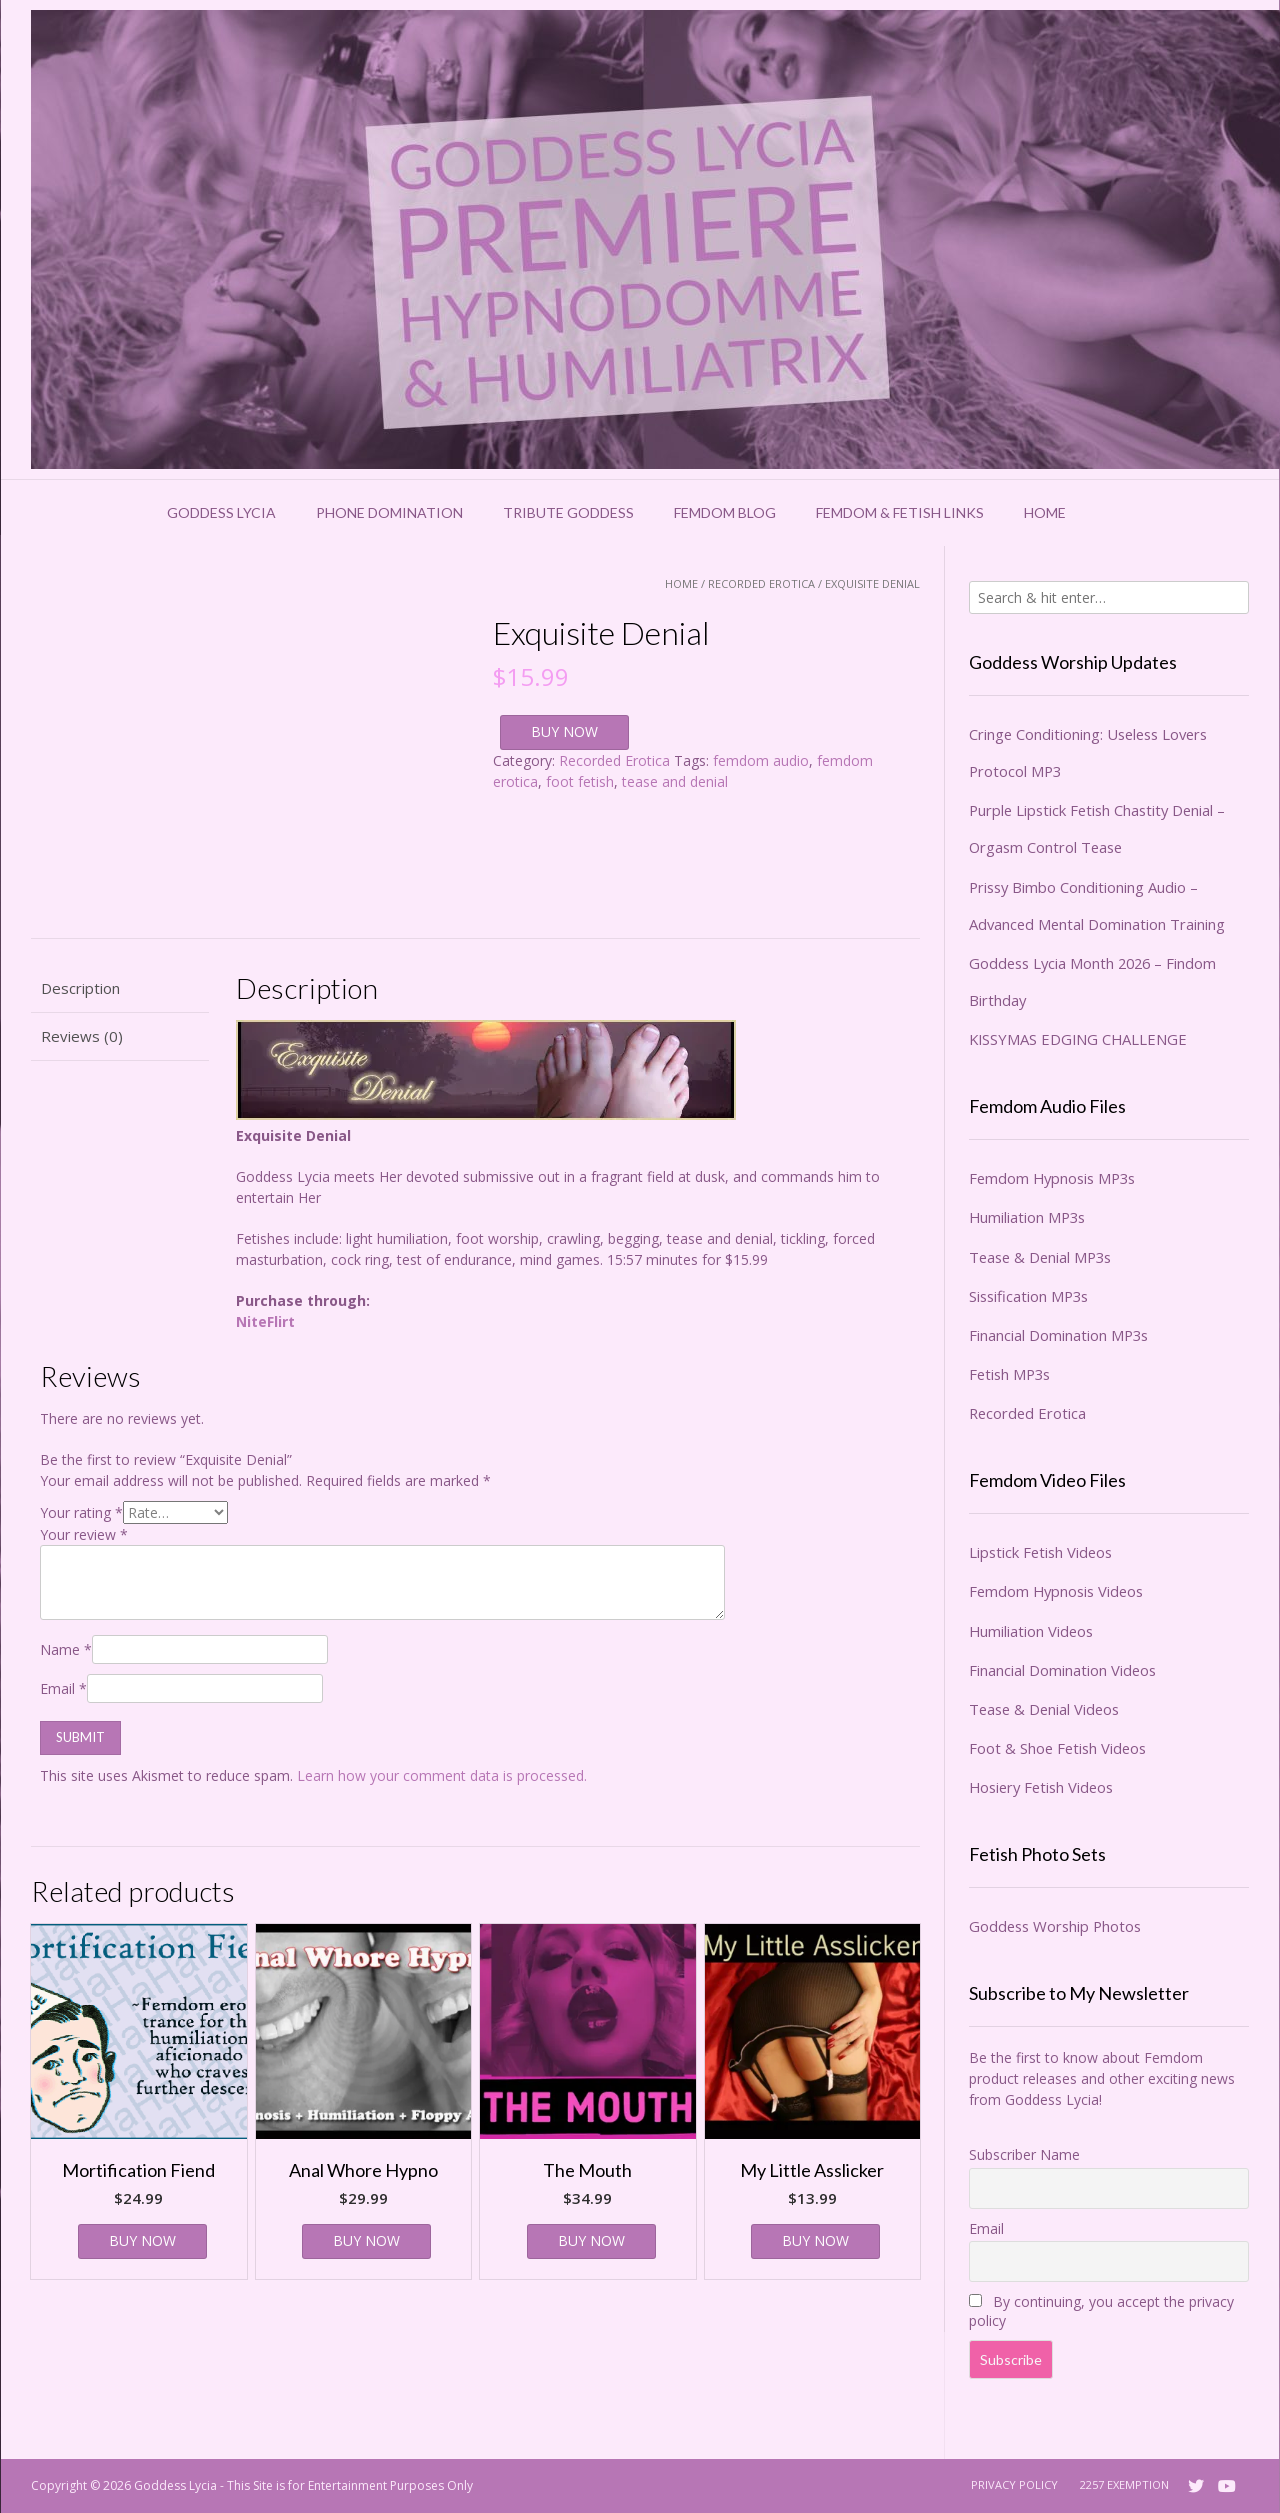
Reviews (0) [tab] (82, 1036)
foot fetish (580, 781)
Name (66, 1649)
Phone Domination (389, 512)
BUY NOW (564, 731)
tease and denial (675, 781)
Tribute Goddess (568, 512)
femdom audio (761, 760)
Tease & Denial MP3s (1040, 1257)
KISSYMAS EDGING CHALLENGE (1078, 1039)
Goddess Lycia (221, 512)
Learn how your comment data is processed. (442, 1775)
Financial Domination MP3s (1058, 1335)
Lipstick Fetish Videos (1040, 1552)
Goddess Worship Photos (1055, 1926)
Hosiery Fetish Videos (1041, 1787)
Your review (84, 1534)
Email (63, 1688)
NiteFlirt (265, 1321)
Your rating (81, 1512)
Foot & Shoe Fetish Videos (1057, 1748)
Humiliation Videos (1031, 1631)
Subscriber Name (1024, 2154)
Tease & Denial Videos (1044, 1709)
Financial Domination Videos (1062, 1670)
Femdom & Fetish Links (900, 512)
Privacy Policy (1014, 2484)
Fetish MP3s (1009, 1374)
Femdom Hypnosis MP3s (1052, 1178)
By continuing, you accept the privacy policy (1101, 2311)
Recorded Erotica (761, 583)
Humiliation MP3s (1027, 1217)
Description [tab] (80, 988)
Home (1045, 512)
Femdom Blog (725, 512)
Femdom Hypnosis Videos (1056, 1591)
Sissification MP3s (1028, 1296)
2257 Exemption (1124, 2484)
